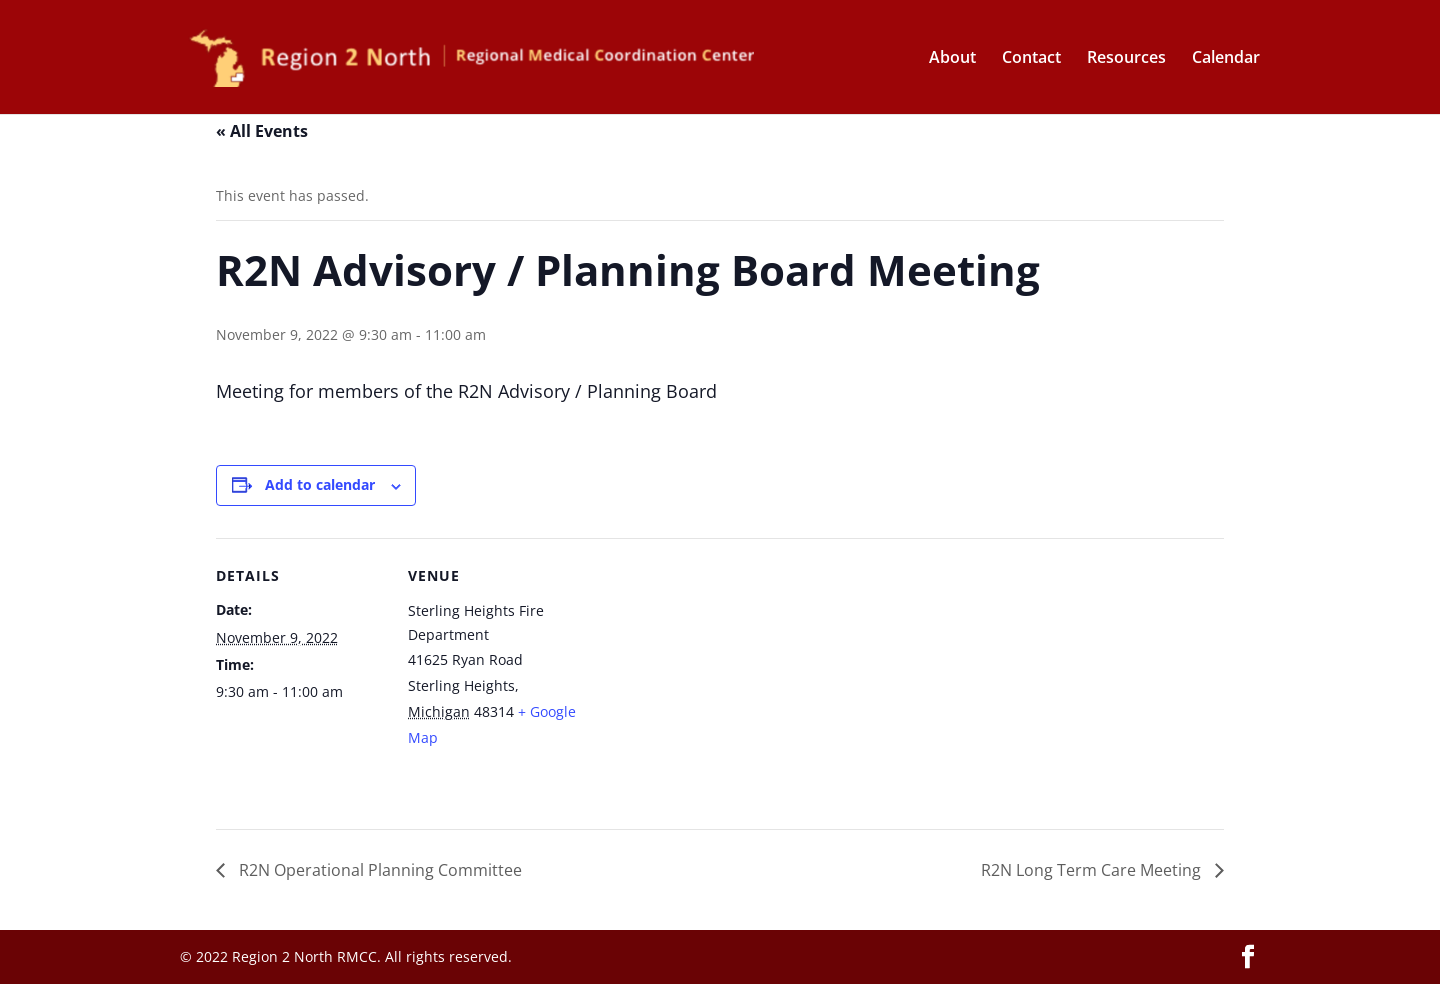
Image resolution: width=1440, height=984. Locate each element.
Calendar (1226, 59)
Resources (1126, 59)
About (952, 59)
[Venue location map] (705, 676)
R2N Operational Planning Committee (378, 870)
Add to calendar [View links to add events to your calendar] (320, 484)
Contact (1031, 59)
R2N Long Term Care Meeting (1093, 870)
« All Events (262, 131)
